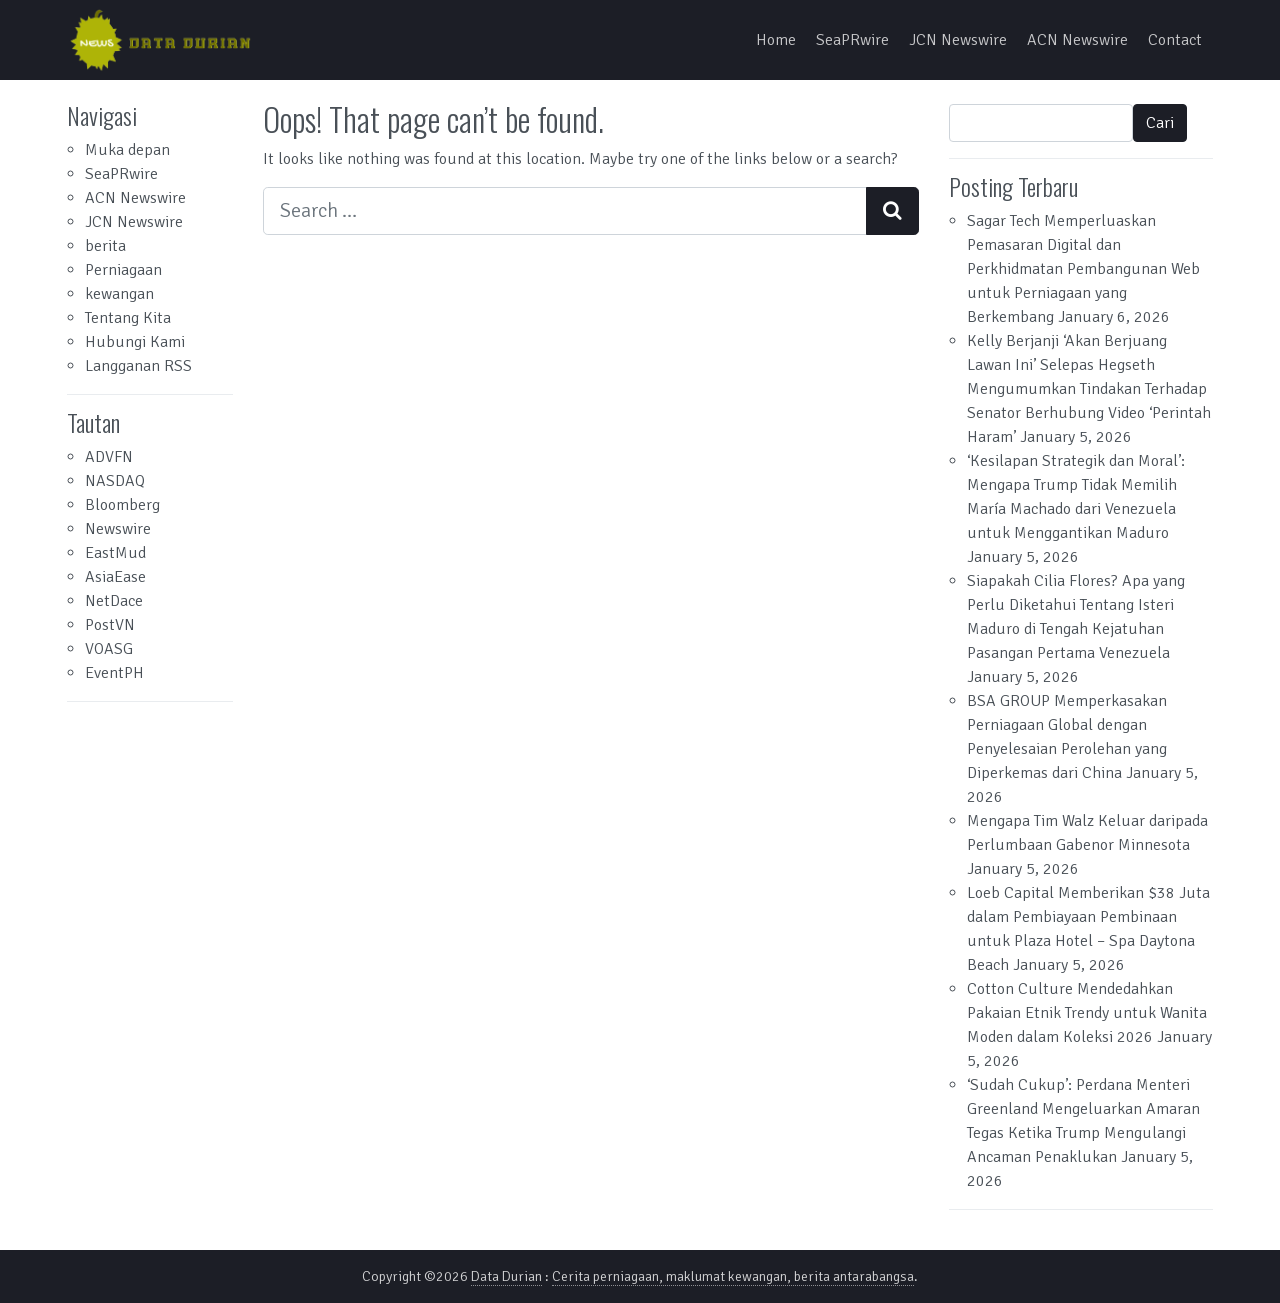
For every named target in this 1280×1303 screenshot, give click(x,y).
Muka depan (127, 150)
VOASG (109, 649)
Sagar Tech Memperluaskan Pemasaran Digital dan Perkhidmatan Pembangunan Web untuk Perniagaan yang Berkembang (1083, 269)
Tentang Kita (128, 318)
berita (105, 246)
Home (776, 40)
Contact (1175, 40)
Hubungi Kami (135, 342)
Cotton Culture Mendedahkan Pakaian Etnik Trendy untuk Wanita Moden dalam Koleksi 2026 (1087, 1013)
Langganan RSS (138, 366)
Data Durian (506, 1276)
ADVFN (109, 457)
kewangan (119, 294)
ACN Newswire (1077, 40)
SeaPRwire (852, 40)
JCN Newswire (958, 40)
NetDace (114, 601)
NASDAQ (115, 481)
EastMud (115, 553)
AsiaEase (115, 577)
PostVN (110, 625)
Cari (1160, 123)
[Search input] (565, 211)
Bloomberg (122, 505)
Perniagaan (123, 270)
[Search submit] (892, 211)
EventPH (114, 673)
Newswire (118, 529)
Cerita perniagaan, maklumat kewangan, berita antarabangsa (733, 1276)
